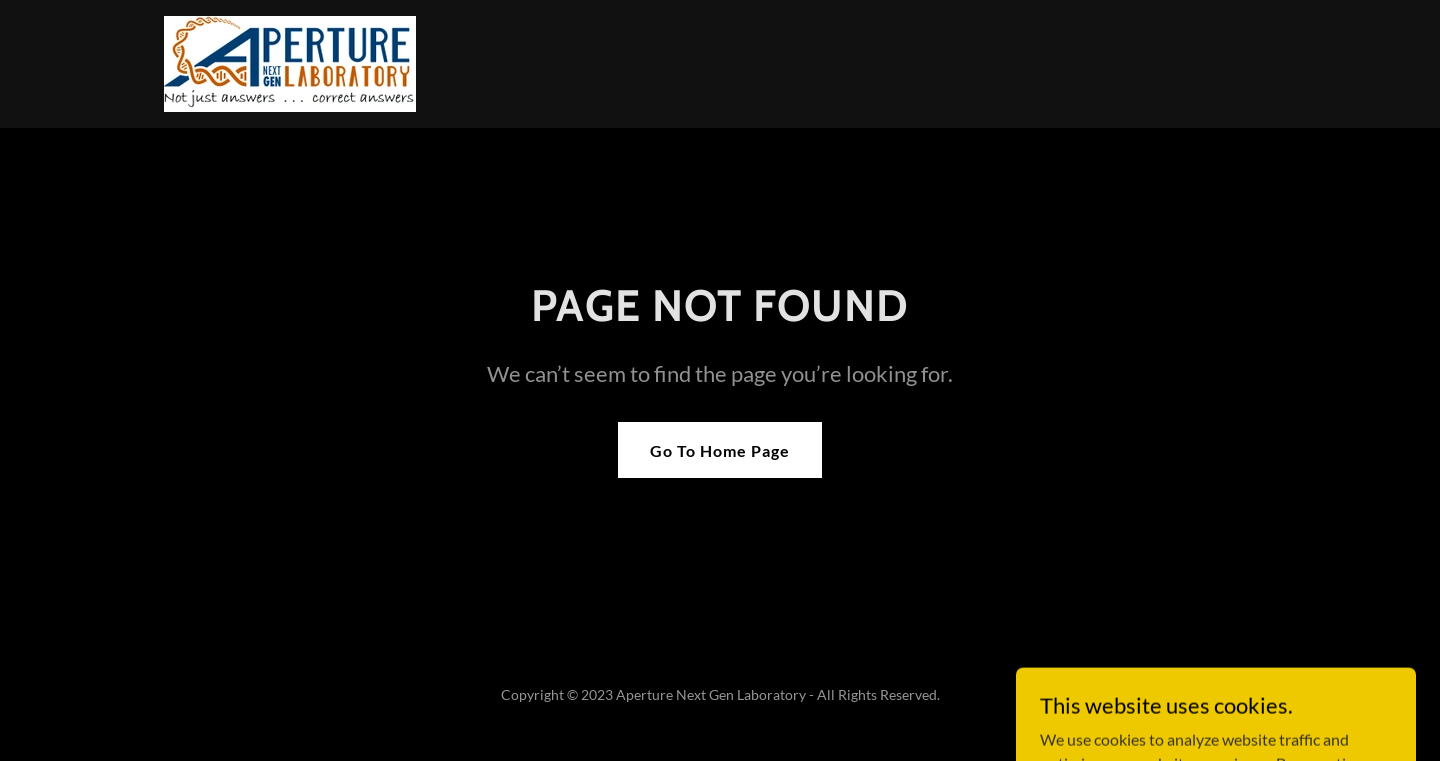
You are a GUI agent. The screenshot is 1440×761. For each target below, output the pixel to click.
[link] (290, 61)
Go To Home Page (720, 450)
